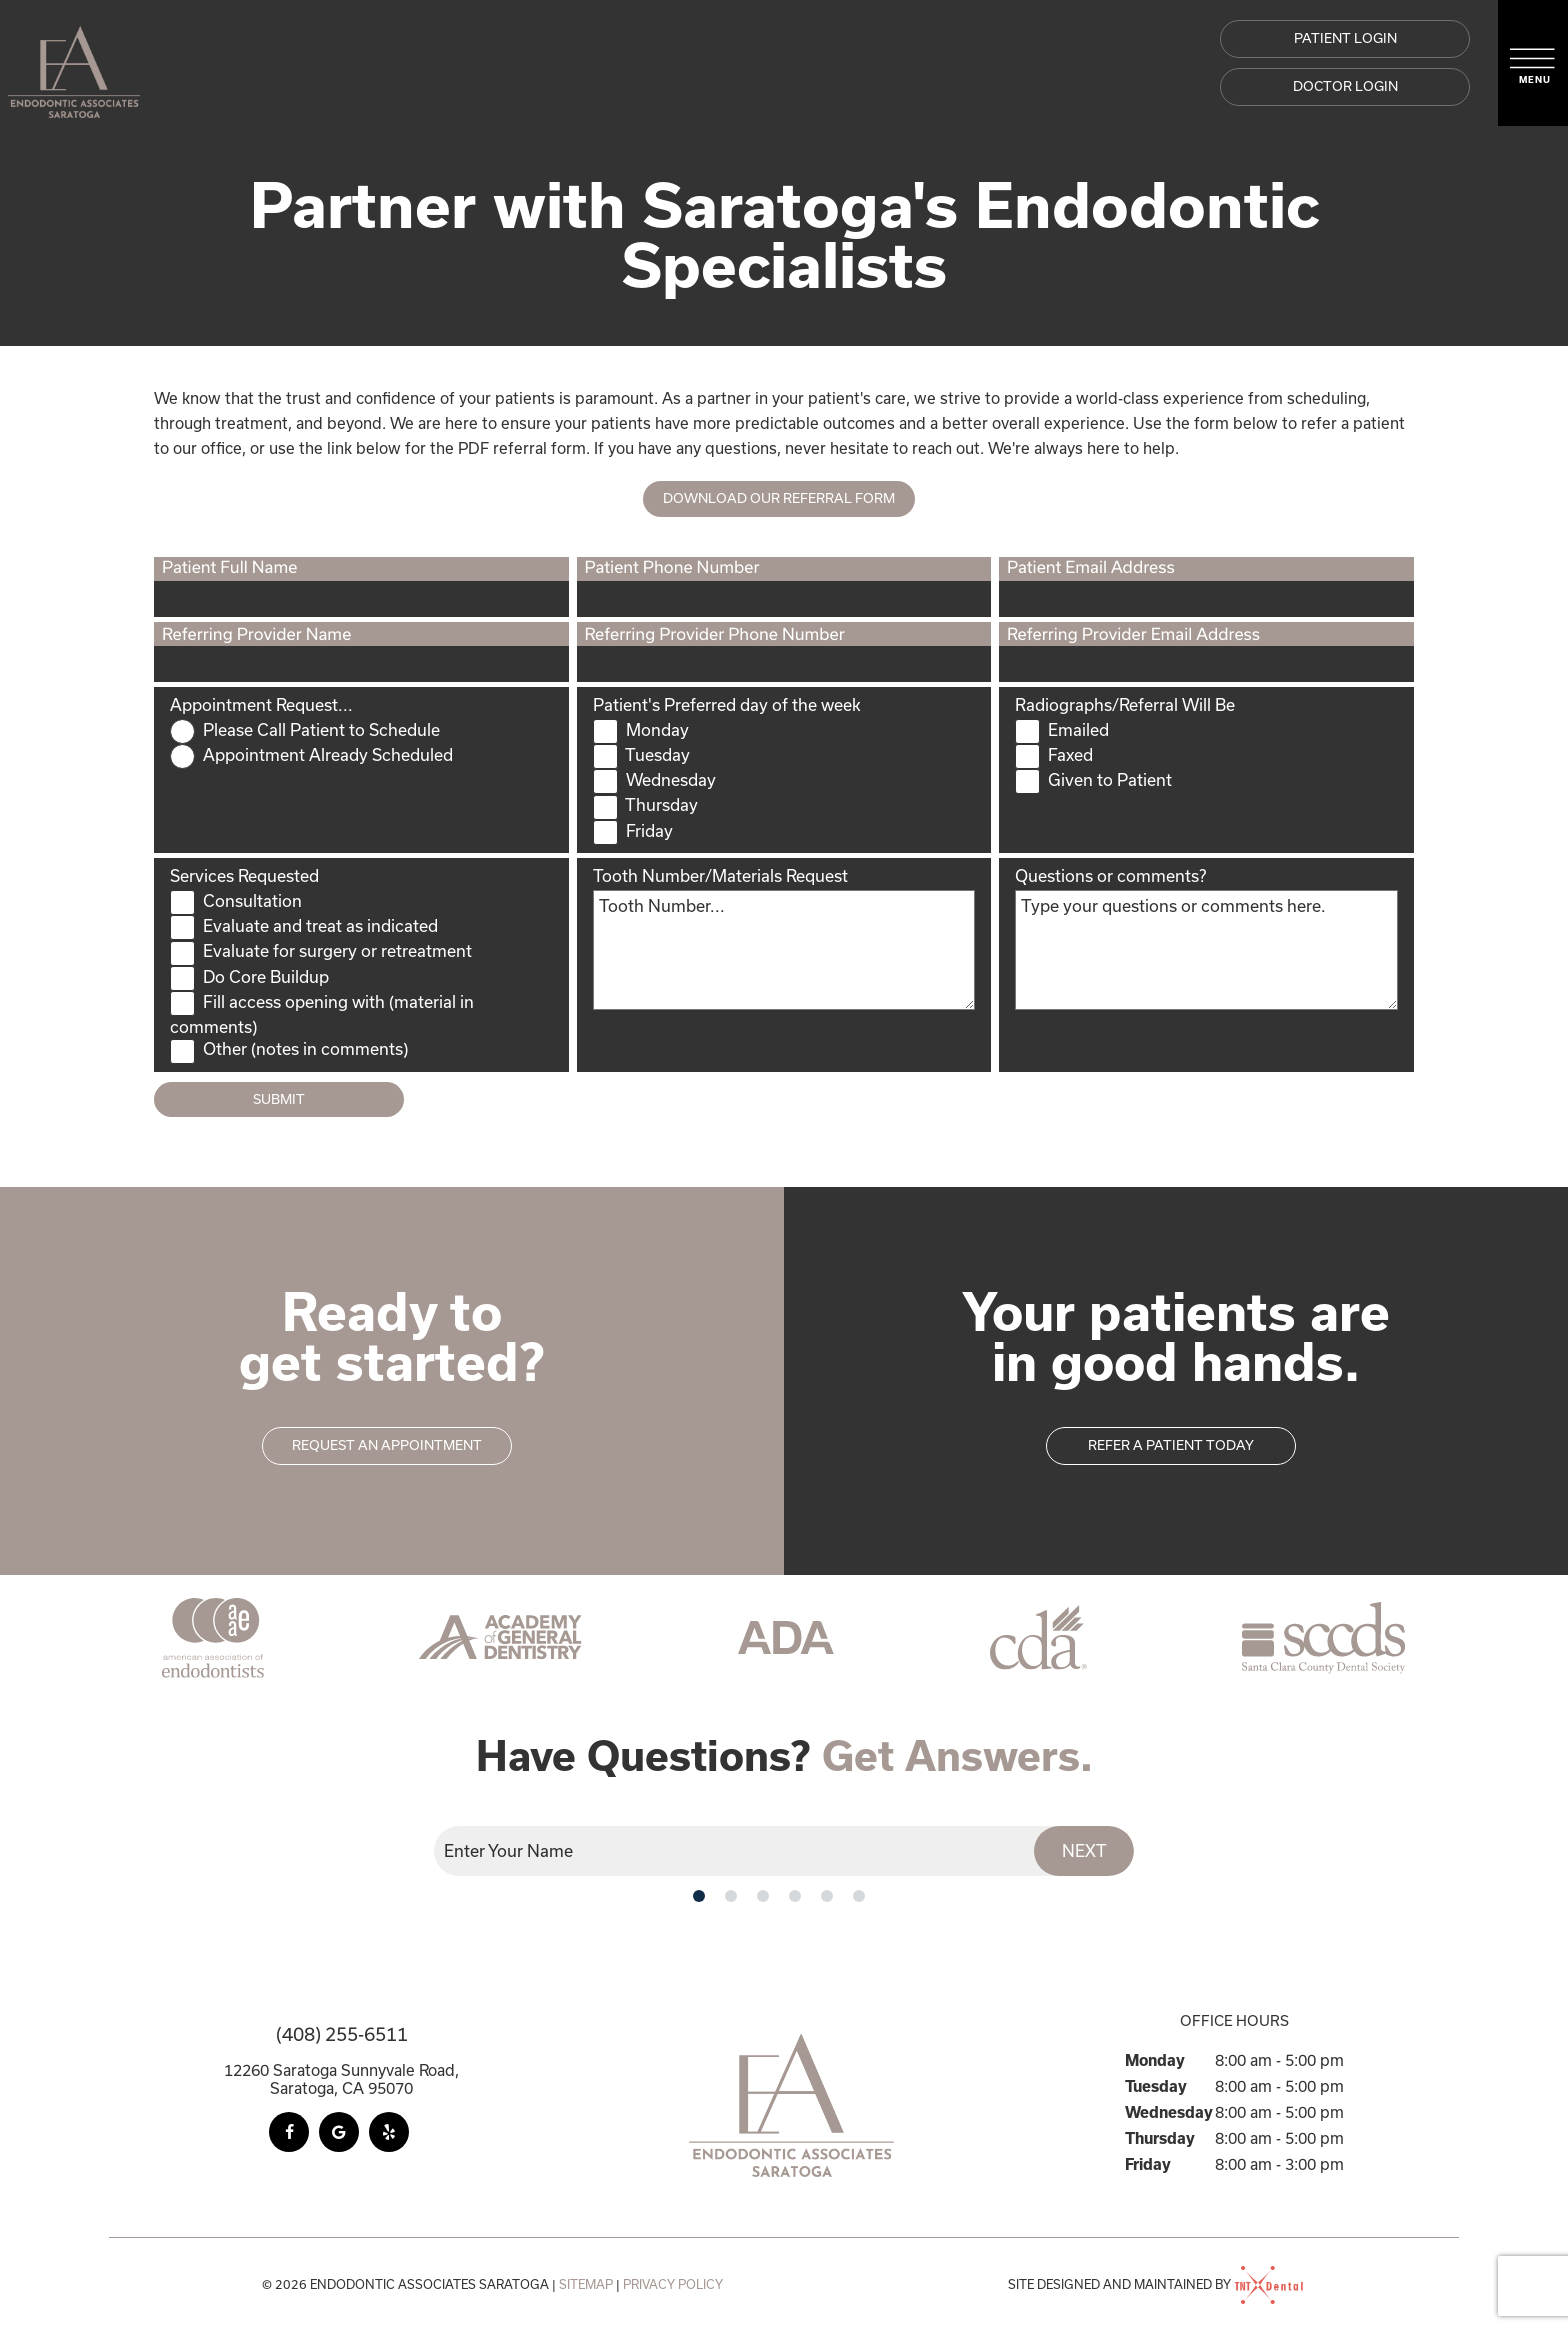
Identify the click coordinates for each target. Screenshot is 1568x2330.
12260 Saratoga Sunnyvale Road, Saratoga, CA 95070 (341, 2079)
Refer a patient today (1171, 1445)
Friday (1148, 2164)
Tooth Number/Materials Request (720, 875)
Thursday (1160, 2138)
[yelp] (389, 2132)
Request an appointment (387, 1445)
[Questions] (1206, 950)
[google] (339, 2132)
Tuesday (1156, 2086)
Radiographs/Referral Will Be (1125, 704)
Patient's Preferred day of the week (727, 704)
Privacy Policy (673, 2284)
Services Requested (244, 875)
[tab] (699, 1895)
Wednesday (1169, 2112)
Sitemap (586, 2284)
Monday (1155, 2060)
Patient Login (1345, 38)
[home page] (74, 63)
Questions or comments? (1110, 875)
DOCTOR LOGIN (1345, 86)
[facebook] (289, 2132)
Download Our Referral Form (779, 498)
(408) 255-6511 (342, 2034)
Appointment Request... (261, 704)
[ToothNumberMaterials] (784, 950)
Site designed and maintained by (1157, 2284)
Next (1084, 1850)
